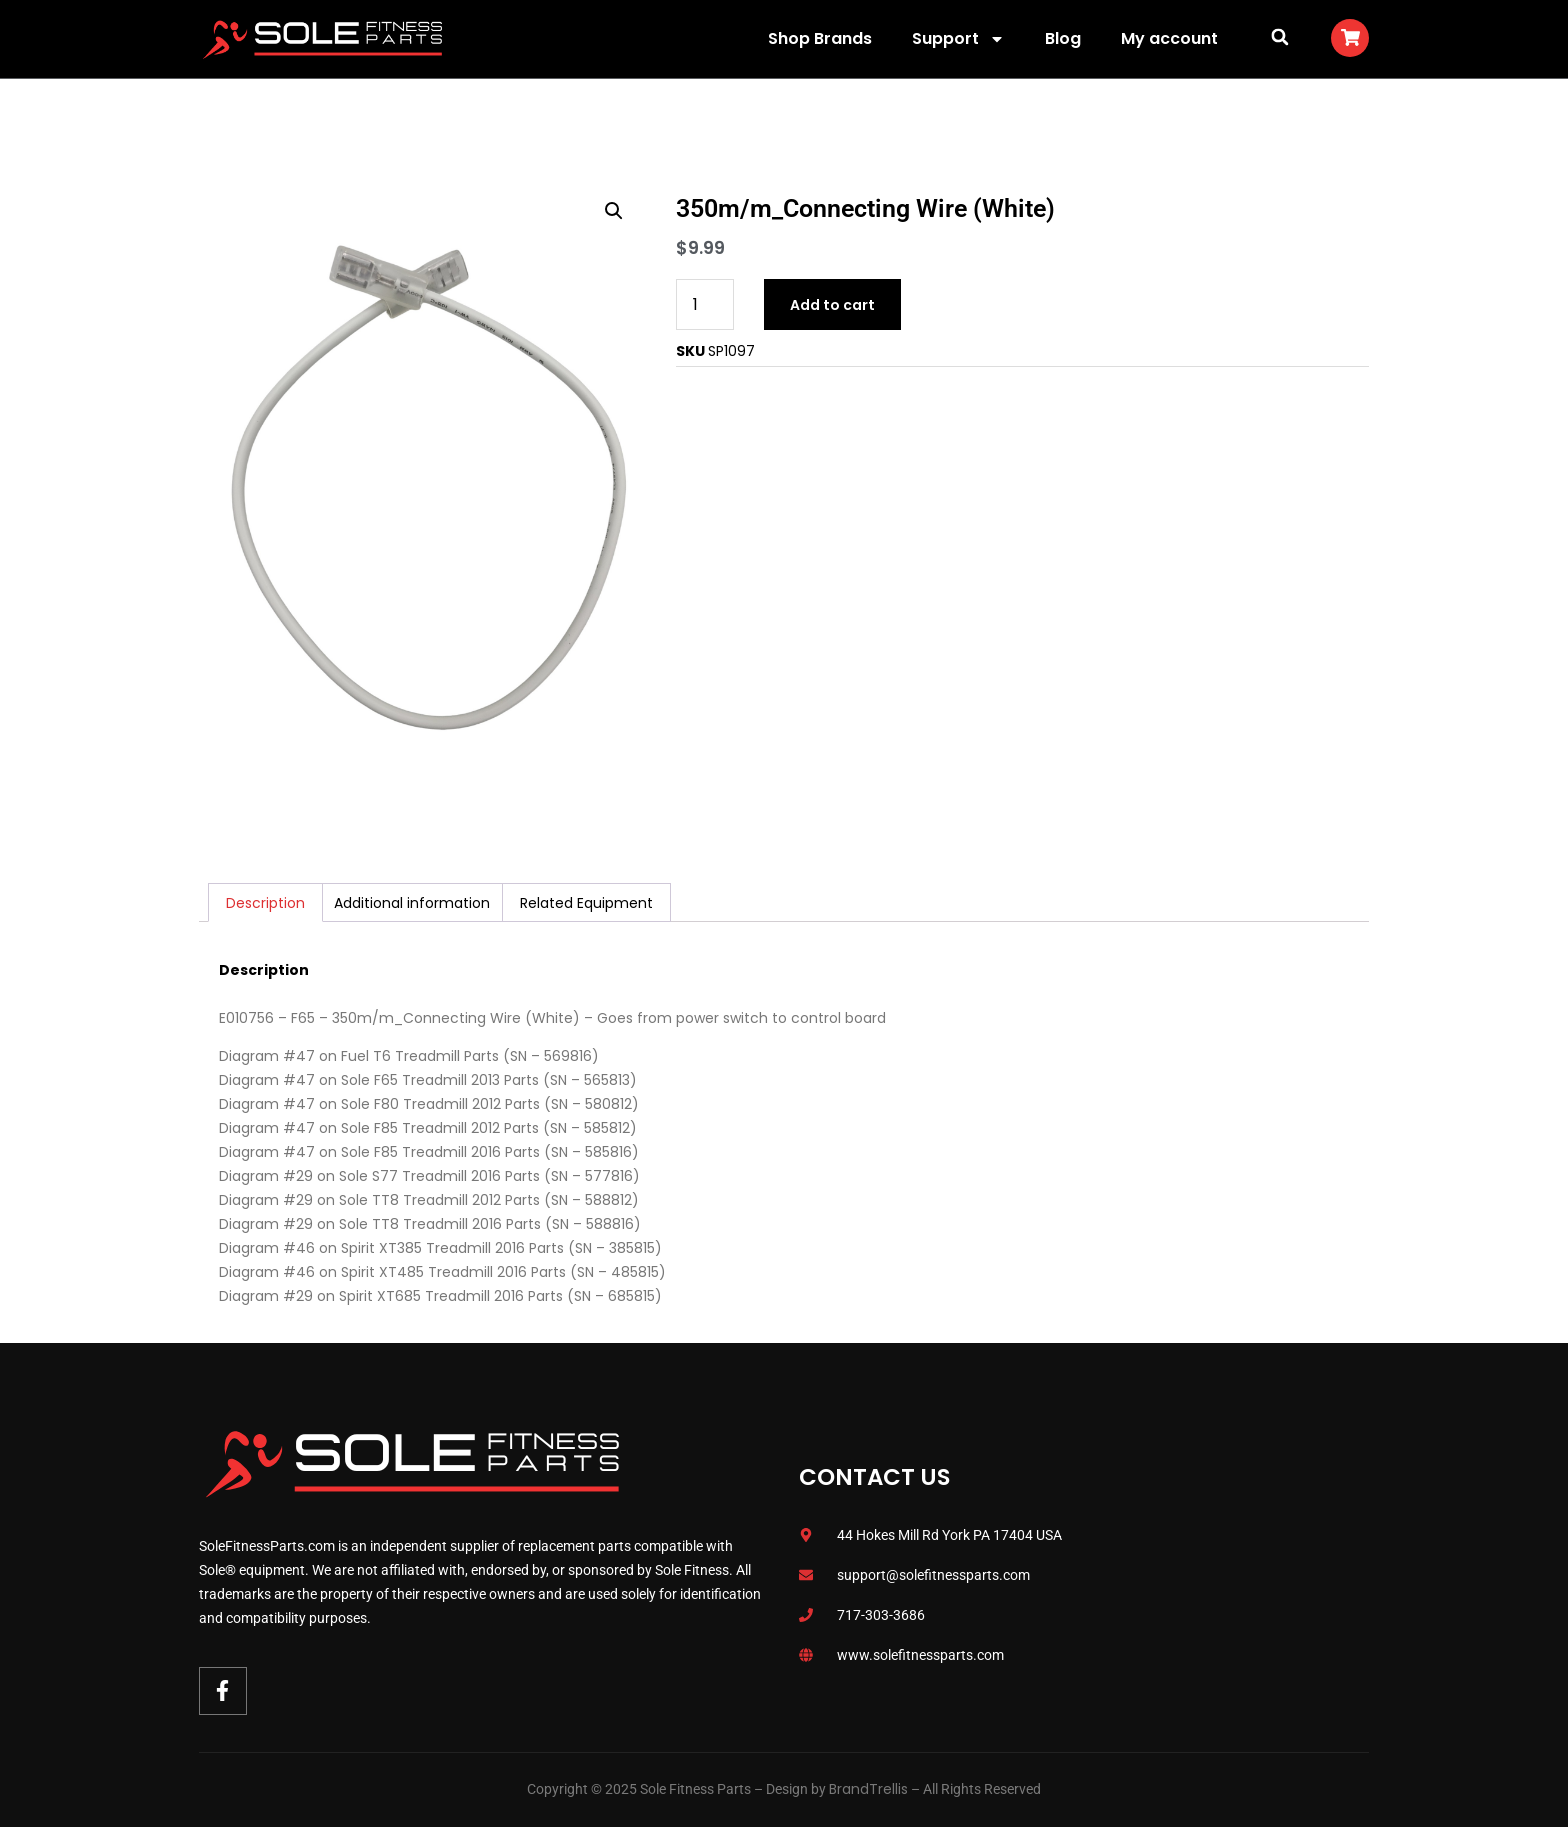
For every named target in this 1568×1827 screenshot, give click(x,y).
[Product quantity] (705, 304)
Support (958, 39)
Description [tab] (265, 903)
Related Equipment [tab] (586, 903)
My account (1169, 38)
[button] (1279, 36)
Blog (1063, 38)
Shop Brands (820, 38)
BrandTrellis (868, 1789)
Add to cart (832, 305)
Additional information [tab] (412, 903)
